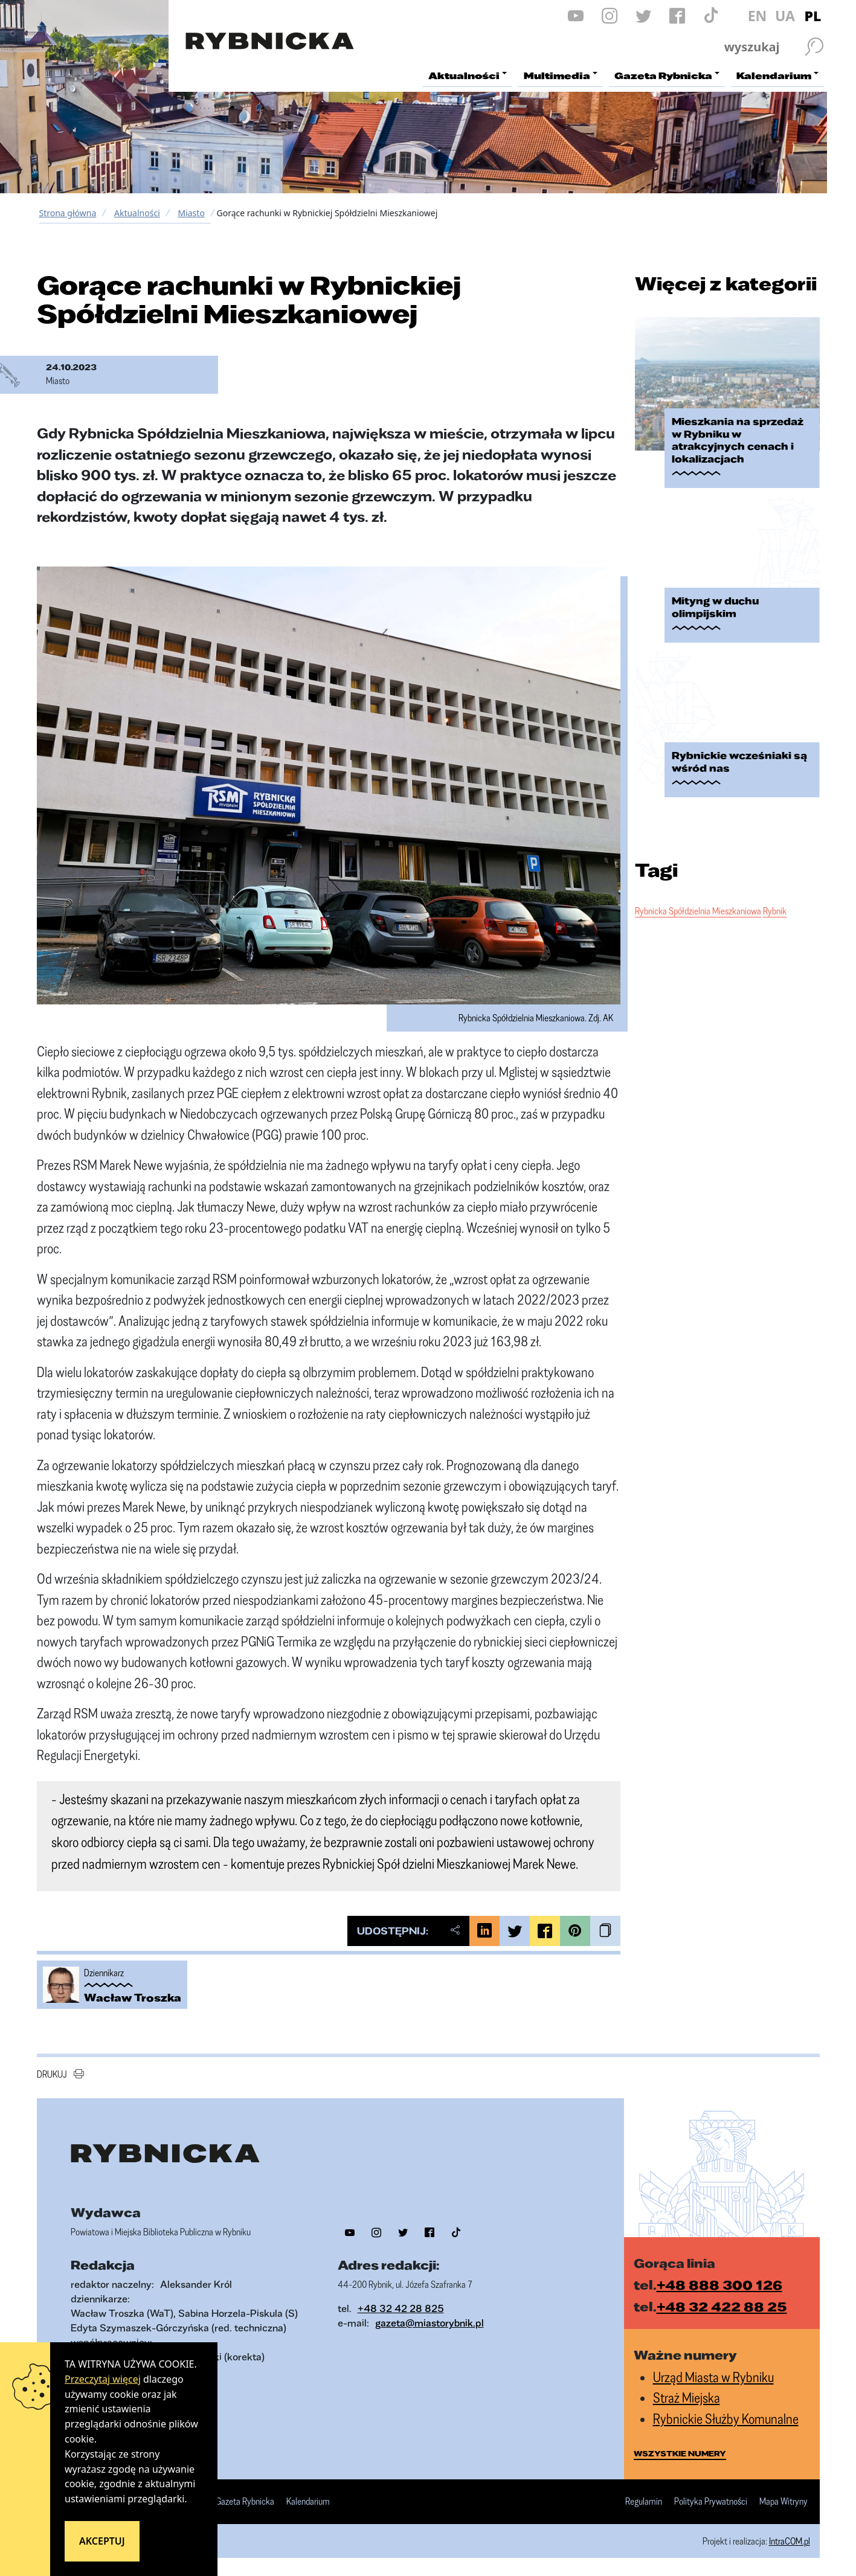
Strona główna (68, 213)
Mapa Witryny (783, 2501)
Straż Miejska (686, 2397)
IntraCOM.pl (789, 2541)
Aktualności (137, 213)
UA (785, 15)
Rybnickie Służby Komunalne (726, 2419)
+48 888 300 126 (719, 2284)
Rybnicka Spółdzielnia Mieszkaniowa (698, 911)
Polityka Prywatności (710, 2501)
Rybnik (775, 911)
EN (757, 15)
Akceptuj (102, 2541)
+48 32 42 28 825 (401, 2308)
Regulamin (643, 2501)
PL (813, 15)
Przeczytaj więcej (103, 2379)
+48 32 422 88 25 (722, 2306)
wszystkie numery (680, 2453)
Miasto (191, 213)
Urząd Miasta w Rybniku (713, 2377)
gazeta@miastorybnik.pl (429, 2322)
